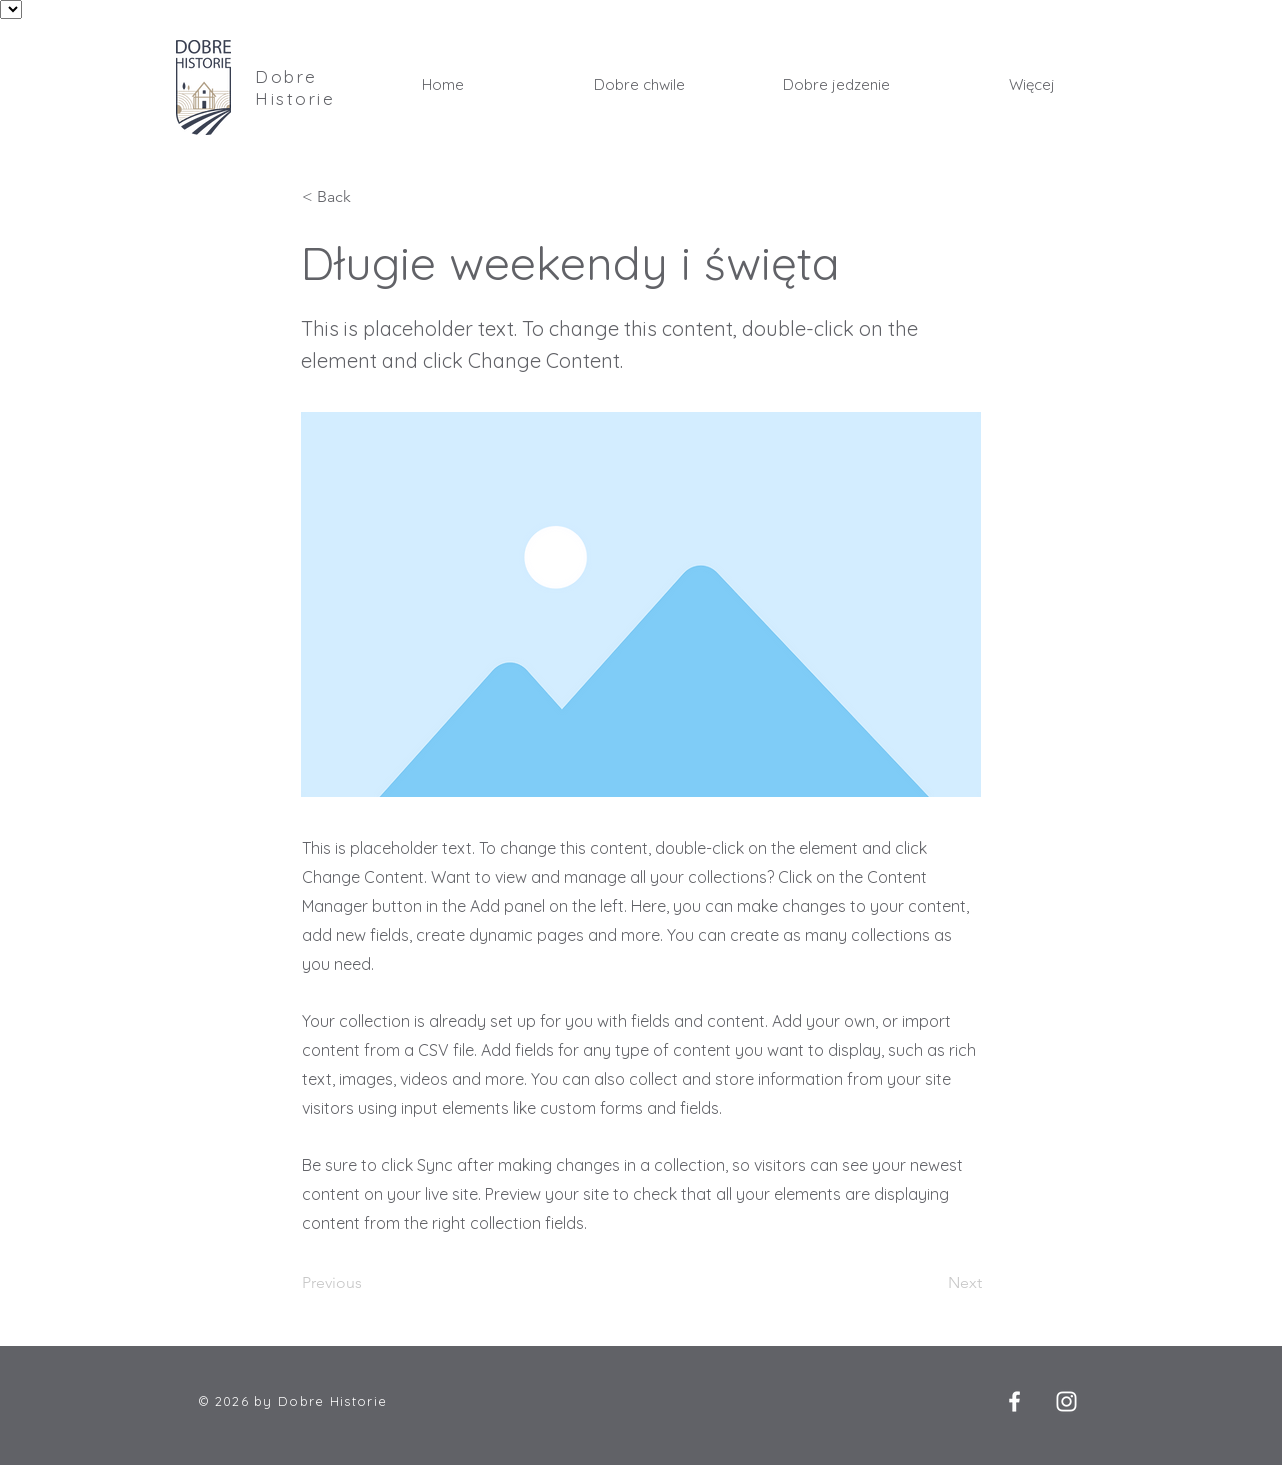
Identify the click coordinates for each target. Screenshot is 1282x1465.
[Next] (932, 1284)
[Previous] (368, 1284)
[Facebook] (1014, 1401)
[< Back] (368, 197)
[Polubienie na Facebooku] (937, 1405)
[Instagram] (1066, 1401)
